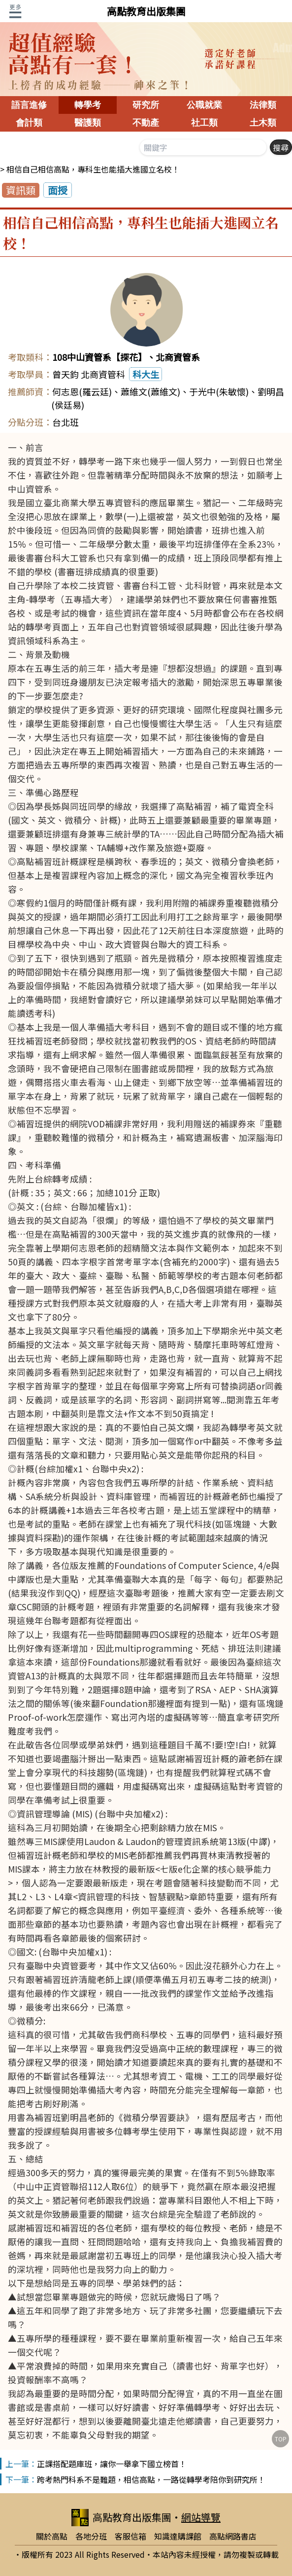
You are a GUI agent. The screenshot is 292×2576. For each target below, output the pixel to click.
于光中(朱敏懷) (219, 391)
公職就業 (204, 105)
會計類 (29, 123)
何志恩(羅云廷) (82, 391)
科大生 (145, 374)
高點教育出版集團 (146, 11)
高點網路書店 (233, 2536)
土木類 (263, 123)
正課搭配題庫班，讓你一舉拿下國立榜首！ (112, 2464)
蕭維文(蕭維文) (150, 391)
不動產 (145, 123)
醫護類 (87, 123)
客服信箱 (130, 2536)
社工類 (204, 123)
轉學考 (87, 105)
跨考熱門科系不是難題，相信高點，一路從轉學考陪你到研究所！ (151, 2479)
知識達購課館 (177, 2536)
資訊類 (20, 190)
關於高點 (51, 2536)
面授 (57, 190)
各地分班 (91, 2536)
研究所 (145, 105)
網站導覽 (201, 2517)
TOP (281, 2439)
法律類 (263, 105)
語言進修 (29, 105)
